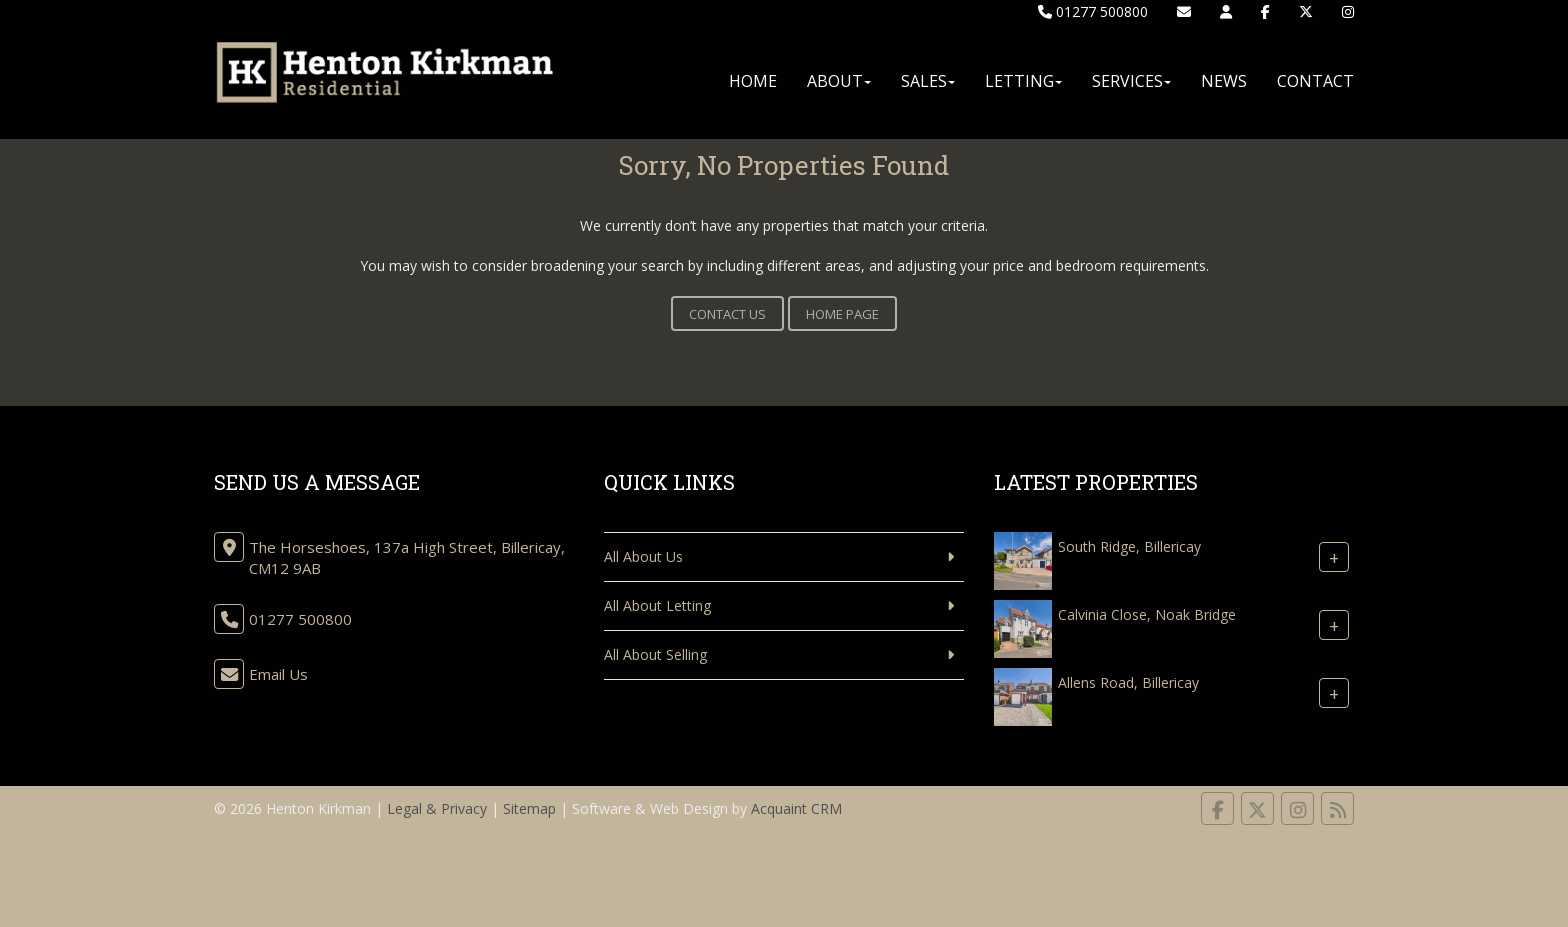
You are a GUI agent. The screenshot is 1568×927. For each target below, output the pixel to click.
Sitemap (529, 808)
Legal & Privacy (437, 808)
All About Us (643, 556)
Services (1131, 81)
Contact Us (727, 314)
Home (753, 81)
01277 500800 (1093, 11)
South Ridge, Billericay (1129, 546)
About (839, 81)
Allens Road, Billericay (1128, 682)
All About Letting (657, 605)
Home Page (842, 314)
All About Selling (655, 654)
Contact (1315, 81)
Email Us (278, 674)
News (1224, 81)
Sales (928, 81)
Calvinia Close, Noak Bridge (1147, 614)
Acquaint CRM (796, 808)
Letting (1023, 81)
